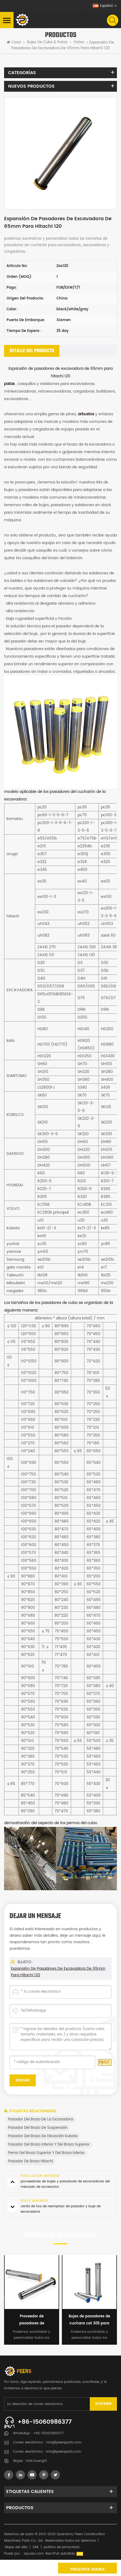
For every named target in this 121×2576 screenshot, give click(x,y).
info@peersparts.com (63, 2451)
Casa (14, 42)
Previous (5, 2298)
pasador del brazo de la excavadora (40, 2119)
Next (115, 2298)
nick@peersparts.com (63, 2442)
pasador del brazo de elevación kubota (43, 2136)
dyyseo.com (34, 2553)
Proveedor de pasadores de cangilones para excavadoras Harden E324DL (31, 2320)
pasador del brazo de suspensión (37, 2128)
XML (36, 2547)
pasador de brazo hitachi (30, 2161)
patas (79, 42)
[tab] (31, 351)
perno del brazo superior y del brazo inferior (46, 2153)
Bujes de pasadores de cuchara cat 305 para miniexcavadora (89, 2320)
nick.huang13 (36, 2460)
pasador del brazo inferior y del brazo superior (49, 2144)
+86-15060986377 (45, 2422)
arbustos (85, 414)
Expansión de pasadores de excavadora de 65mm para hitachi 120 (58, 1971)
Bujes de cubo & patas (47, 42)
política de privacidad (61, 2547)
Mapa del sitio (16, 2547)
